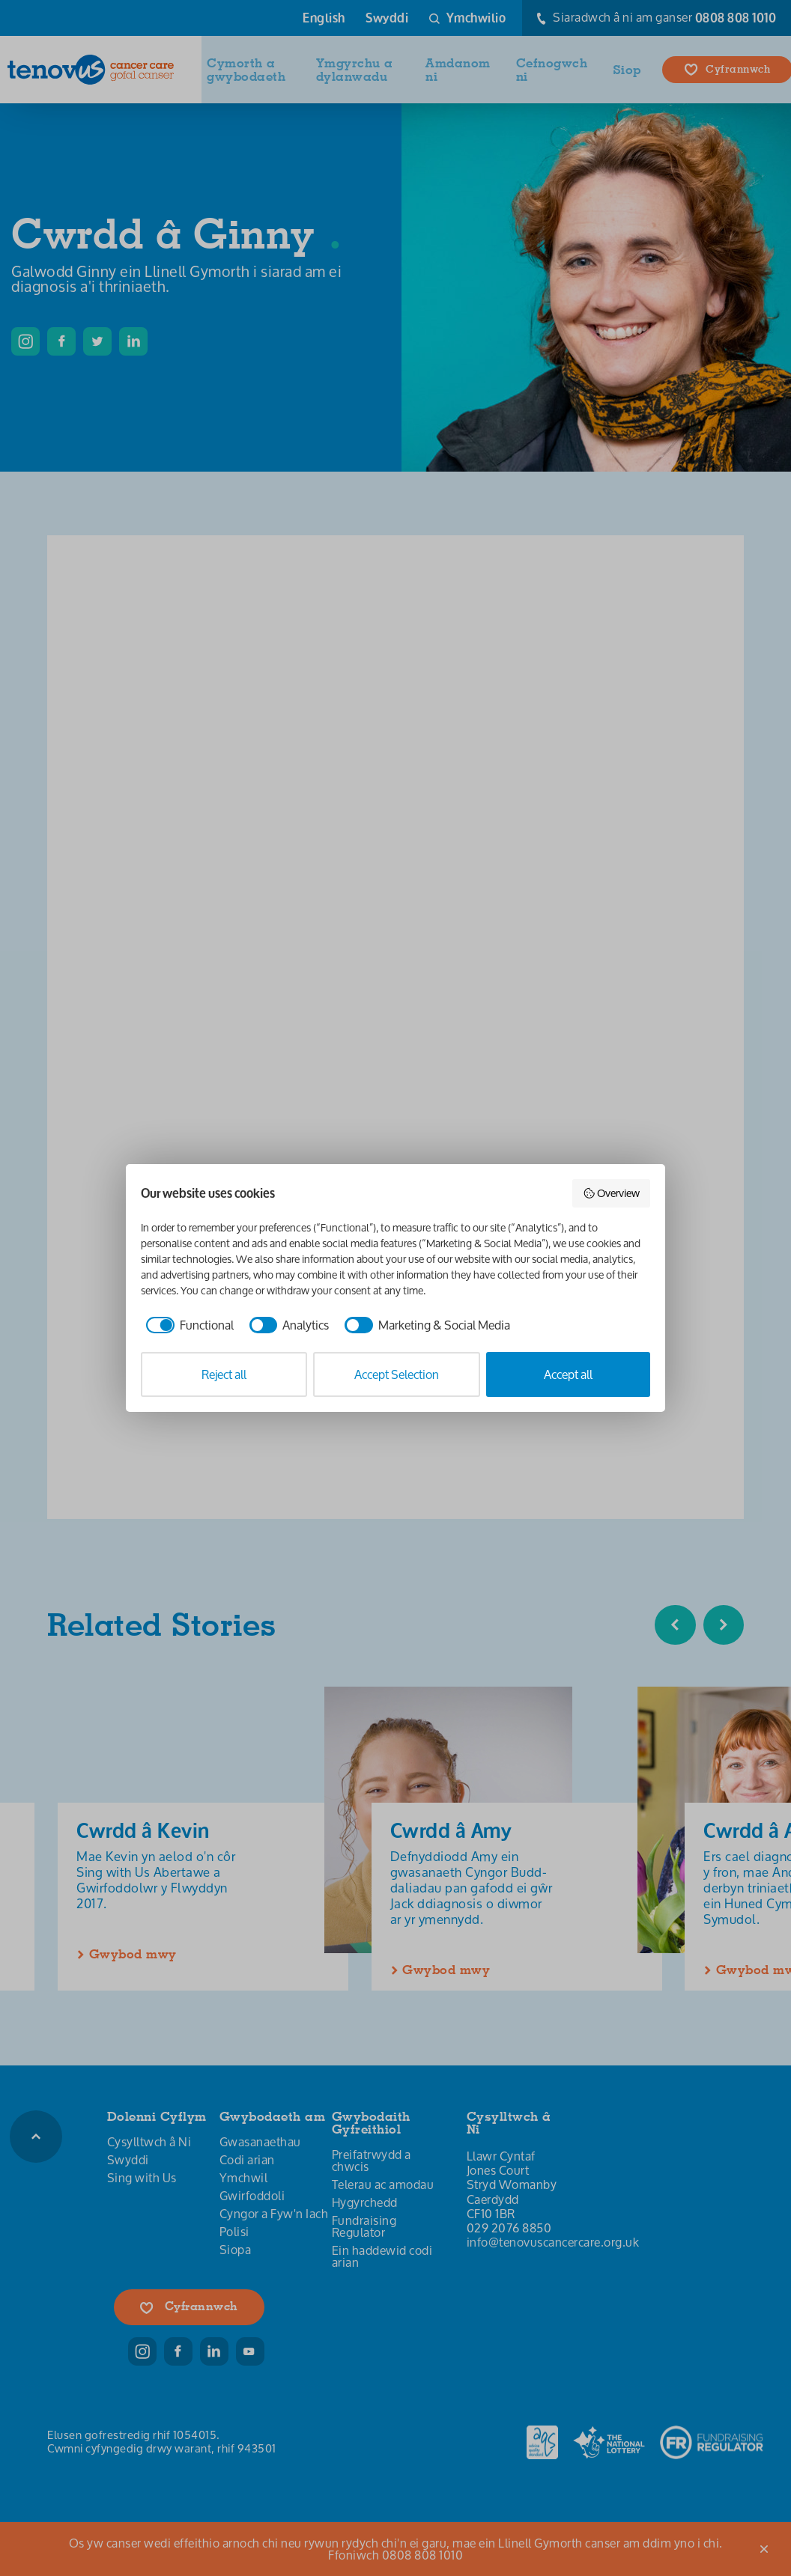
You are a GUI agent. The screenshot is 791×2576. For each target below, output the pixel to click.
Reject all (223, 1374)
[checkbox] (187, 1325)
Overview (611, 1193)
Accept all (568, 1374)
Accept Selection (396, 1374)
